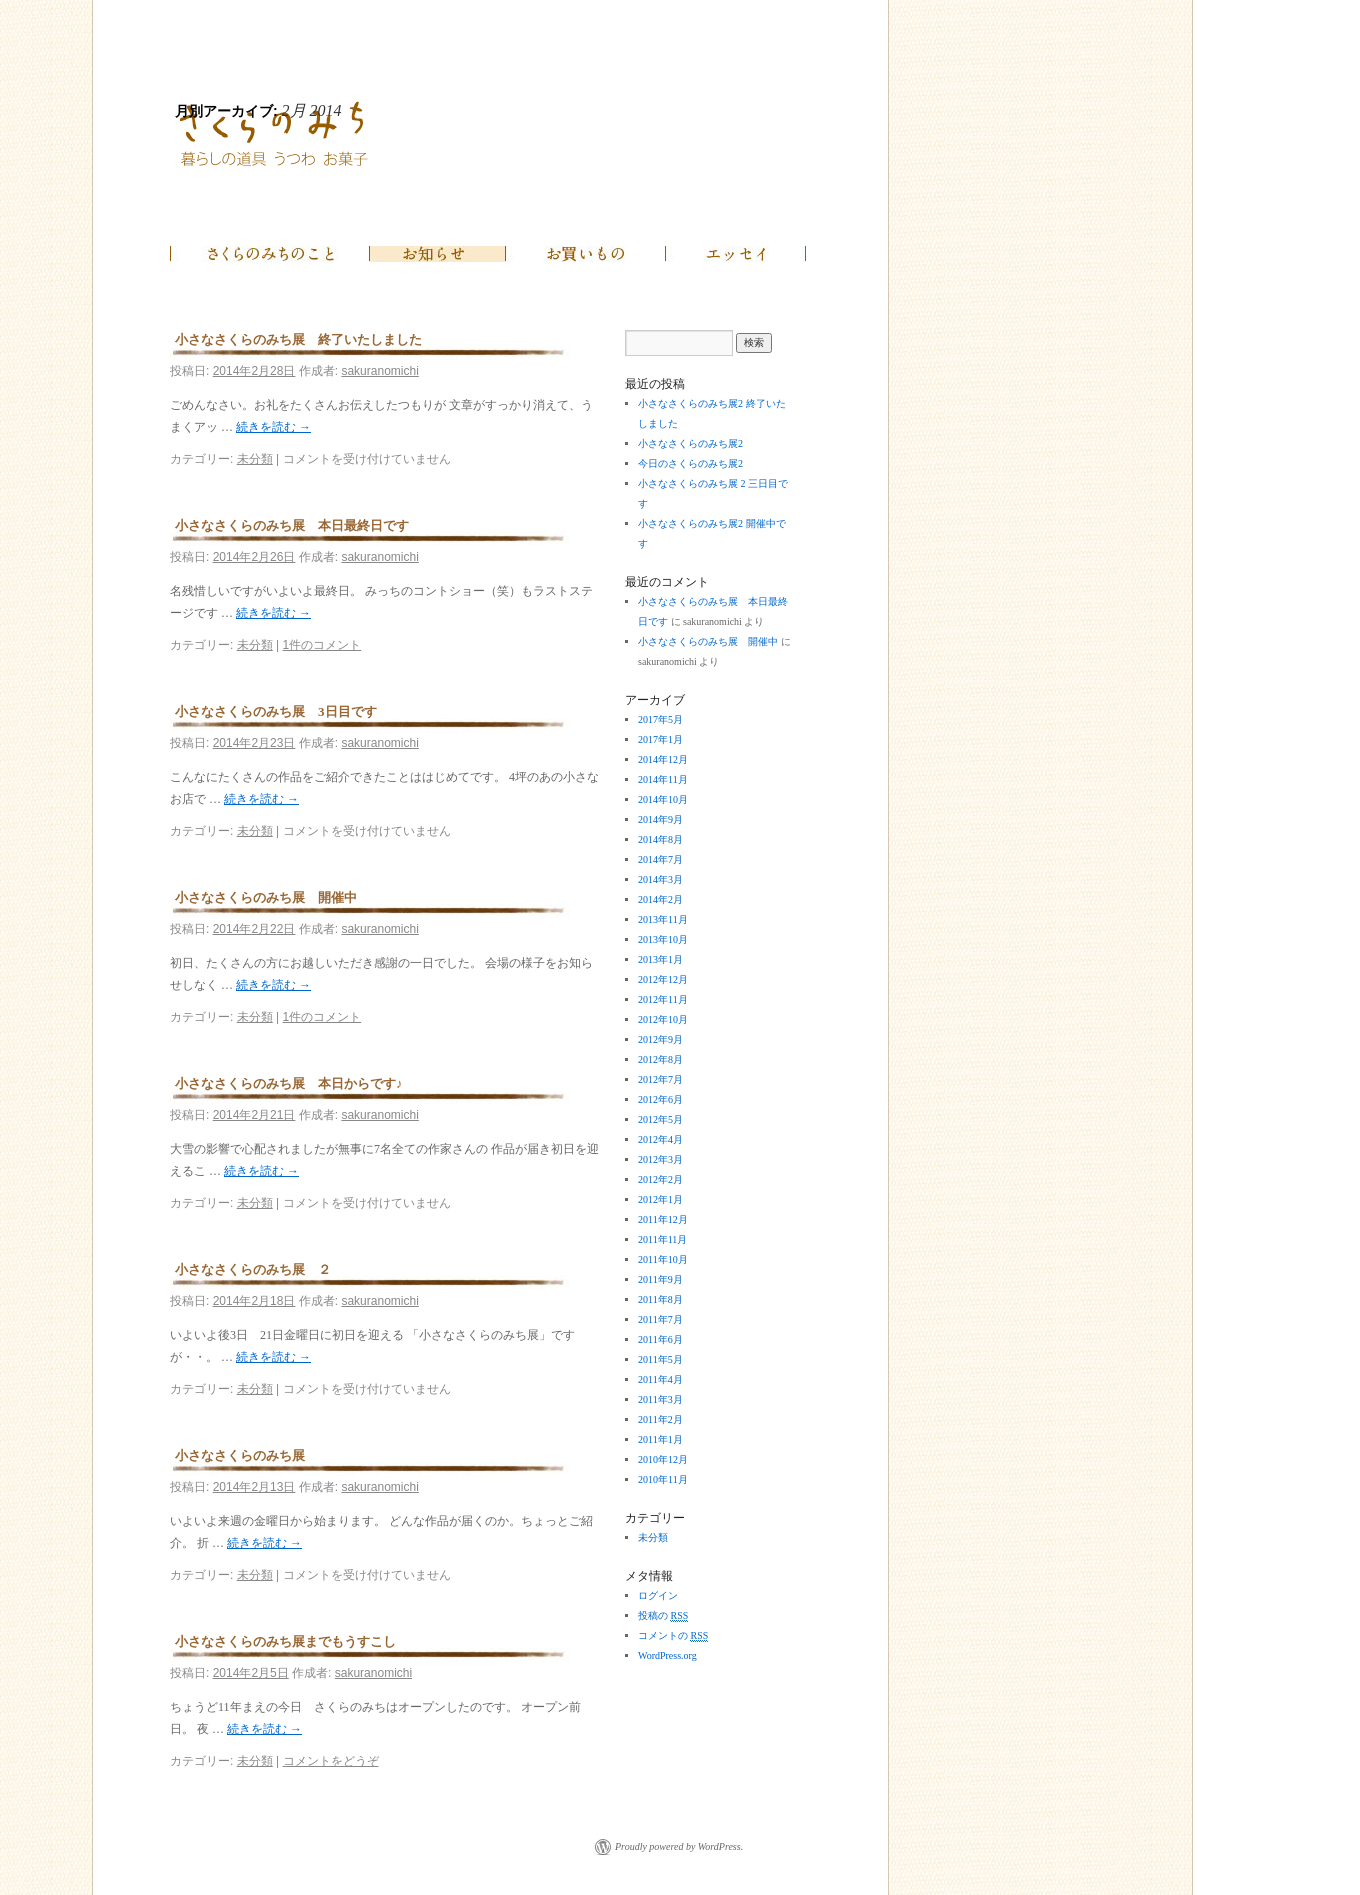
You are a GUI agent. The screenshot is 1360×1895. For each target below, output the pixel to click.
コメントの (673, 1636)
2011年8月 (660, 1299)
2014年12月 (663, 759)
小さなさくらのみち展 (240, 1455)
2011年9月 (660, 1279)
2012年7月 (660, 1079)
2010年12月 (663, 1459)
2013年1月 (660, 959)
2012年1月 (660, 1199)
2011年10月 (663, 1259)
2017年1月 (660, 739)
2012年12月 (663, 979)
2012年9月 (660, 1039)
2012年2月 (660, 1179)
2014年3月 (660, 879)
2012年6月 (660, 1099)
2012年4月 (660, 1139)
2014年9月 (660, 819)
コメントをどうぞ (331, 1761)
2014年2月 (660, 899)
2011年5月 (660, 1359)
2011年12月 (663, 1219)
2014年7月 (660, 859)
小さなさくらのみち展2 (690, 443)
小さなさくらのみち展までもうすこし (285, 1641)
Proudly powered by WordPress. (679, 1846)
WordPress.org (667, 1655)
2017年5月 (660, 719)
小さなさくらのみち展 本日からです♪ (289, 1083)
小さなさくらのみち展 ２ (253, 1269)
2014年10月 (663, 799)
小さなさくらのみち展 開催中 (266, 897)
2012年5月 (660, 1119)
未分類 (255, 459)
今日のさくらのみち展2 (690, 463)
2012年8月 (660, 1059)
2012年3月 (660, 1159)
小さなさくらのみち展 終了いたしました (298, 339)
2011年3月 (660, 1399)
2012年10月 (663, 1019)
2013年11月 (663, 919)
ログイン (658, 1595)
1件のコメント (322, 645)
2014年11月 (663, 779)
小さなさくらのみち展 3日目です (276, 711)
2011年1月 (660, 1439)
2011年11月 (662, 1239)
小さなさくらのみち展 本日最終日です (292, 525)
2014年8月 (660, 839)
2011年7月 (660, 1319)
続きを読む (273, 427)
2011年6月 (660, 1339)
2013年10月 (663, 939)
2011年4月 (660, 1379)
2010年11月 (663, 1479)
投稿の (663, 1616)
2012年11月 (663, 999)
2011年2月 (660, 1419)
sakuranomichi (379, 371)
